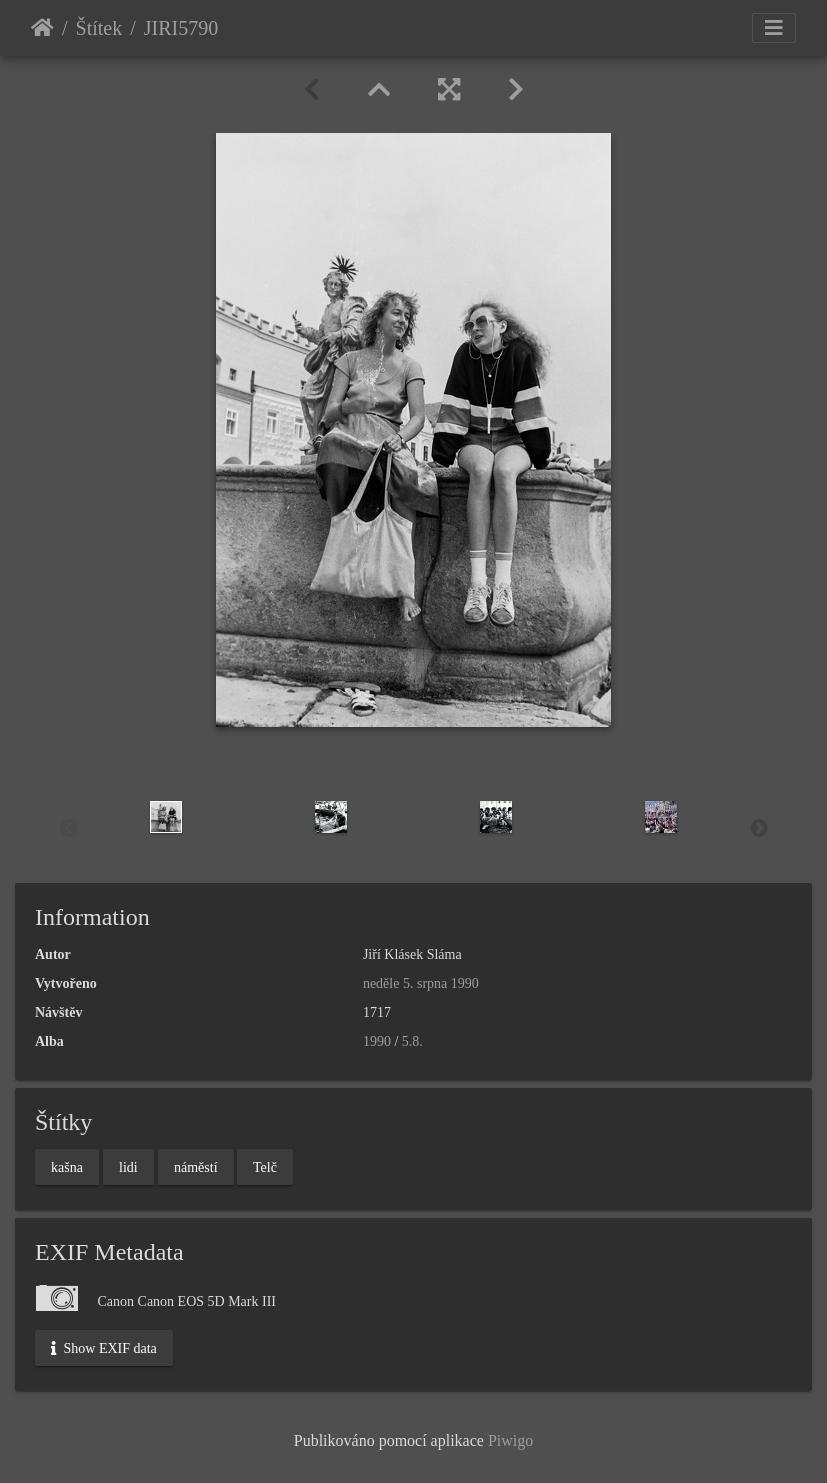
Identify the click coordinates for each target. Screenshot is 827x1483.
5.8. (412, 1041)
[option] (166, 817)
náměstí (196, 1166)
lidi (128, 1166)
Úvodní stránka (42, 28)
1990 (377, 1041)
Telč (265, 1166)
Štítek (99, 28)
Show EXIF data (104, 1347)
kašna (67, 1166)
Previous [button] (69, 829)
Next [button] (759, 829)
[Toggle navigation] (774, 28)
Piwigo (510, 1440)
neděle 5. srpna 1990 (421, 983)
